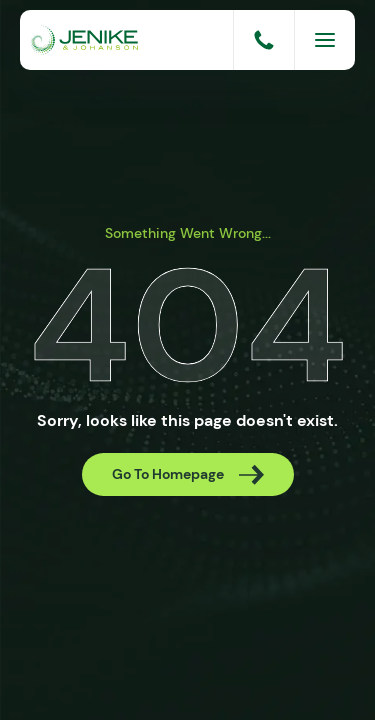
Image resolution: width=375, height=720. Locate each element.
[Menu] (325, 40)
